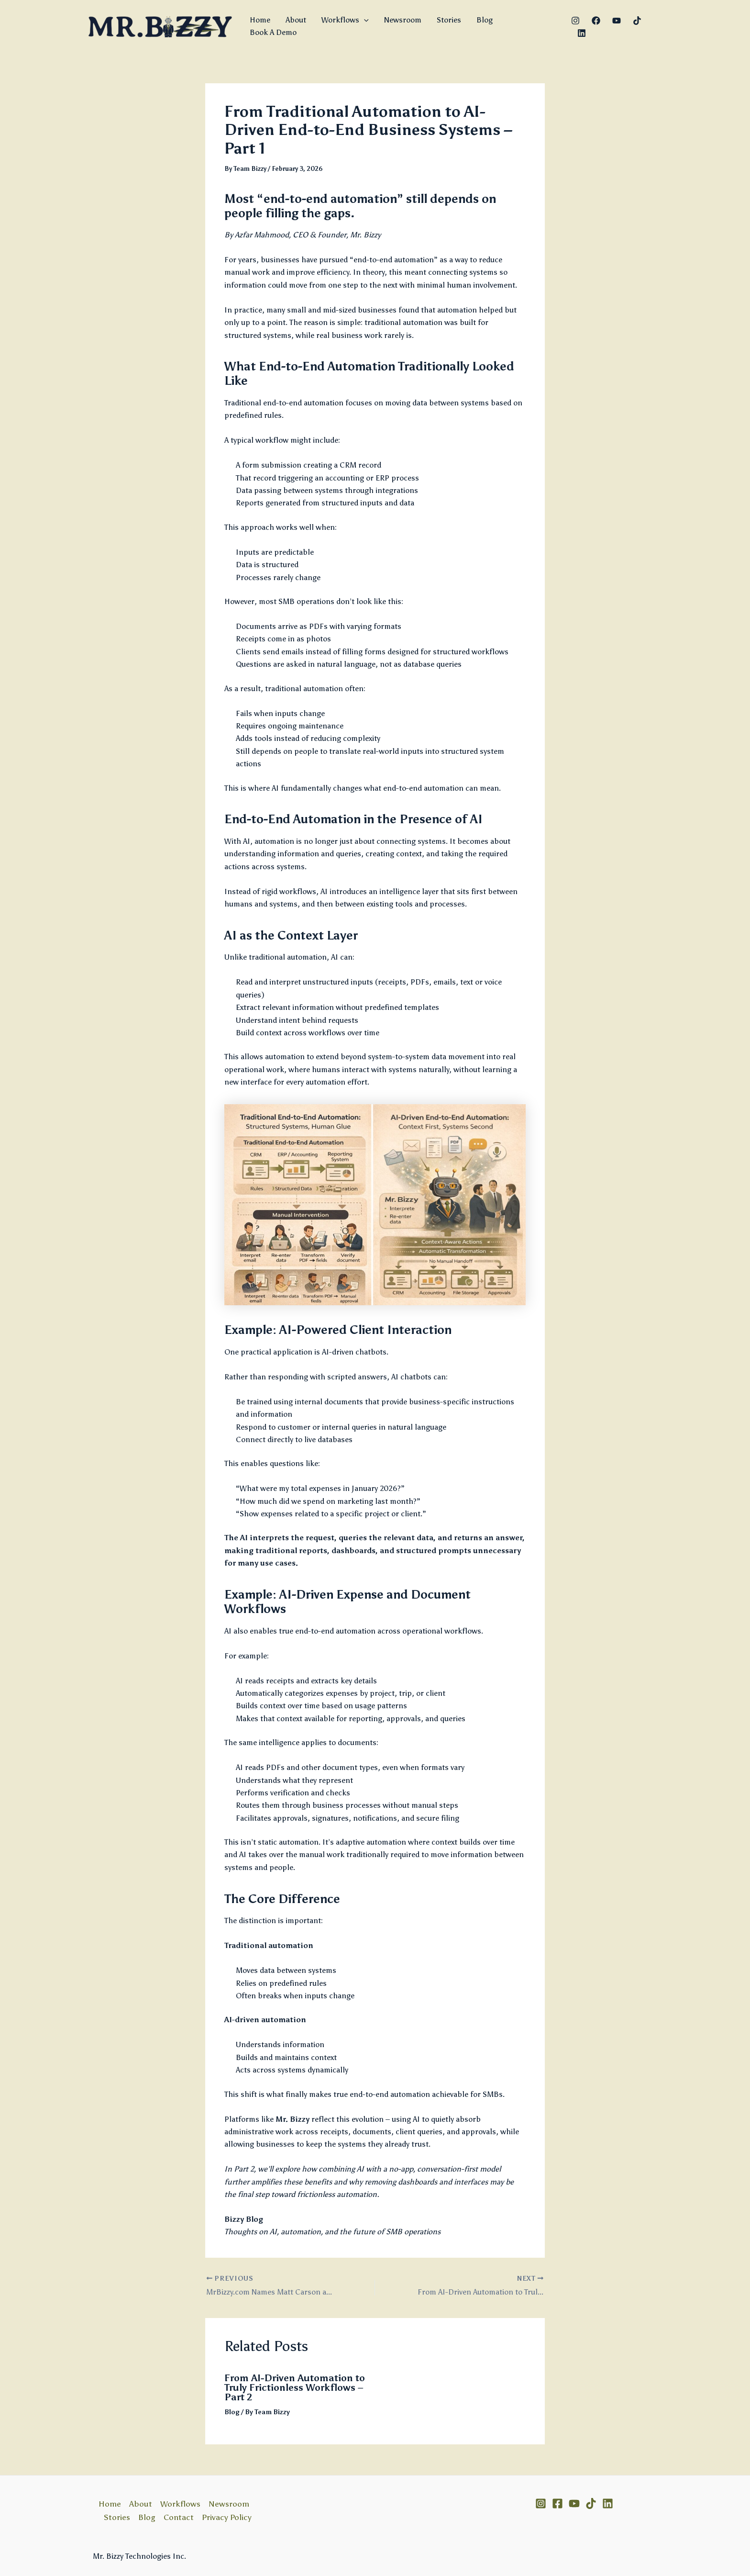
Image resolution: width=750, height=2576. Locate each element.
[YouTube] (616, 20)
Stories (449, 19)
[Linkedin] (581, 33)
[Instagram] (575, 20)
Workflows (345, 20)
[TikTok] (637, 20)
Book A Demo (273, 32)
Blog (484, 19)
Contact (179, 2517)
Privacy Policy (227, 2517)
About (296, 19)
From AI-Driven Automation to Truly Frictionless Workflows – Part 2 (294, 2387)
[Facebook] (596, 20)
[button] (364, 20)
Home (260, 19)
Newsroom (402, 19)
